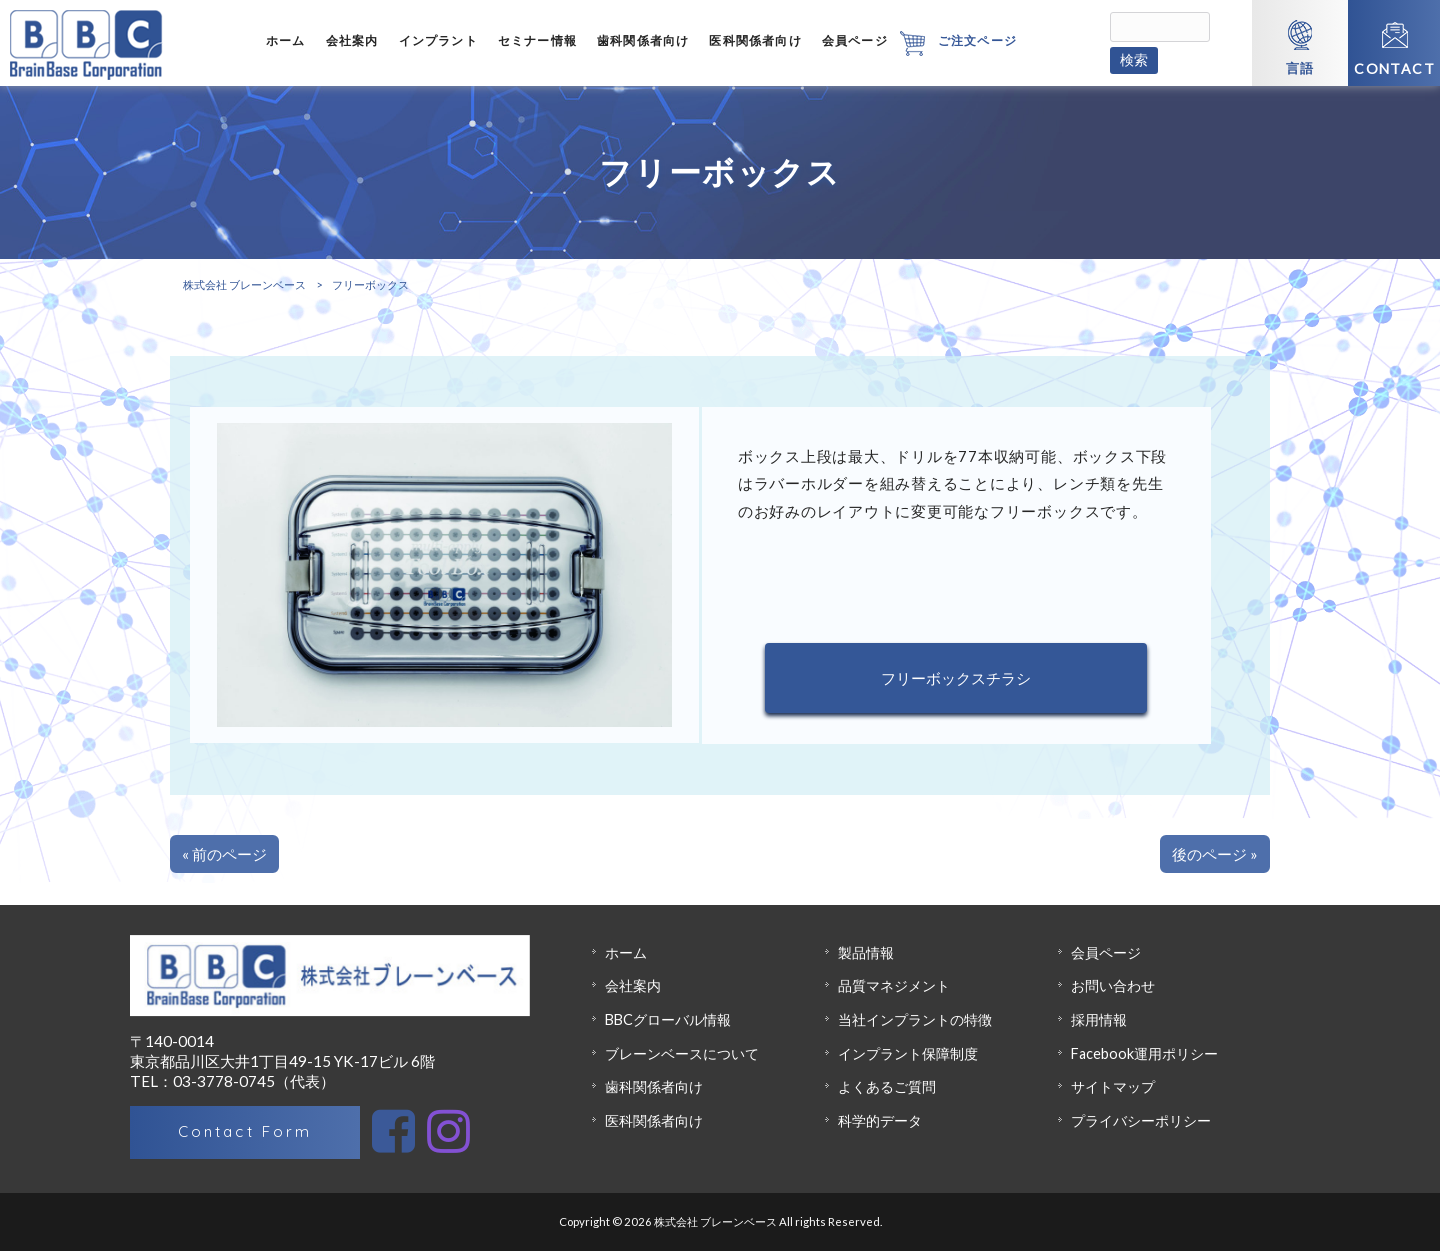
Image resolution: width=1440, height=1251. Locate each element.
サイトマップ (1113, 1086)
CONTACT (1394, 68)
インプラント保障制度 (908, 1053)
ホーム (626, 952)
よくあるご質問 (887, 1086)
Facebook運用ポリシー (1144, 1053)
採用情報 (1099, 1019)
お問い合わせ (1113, 985)
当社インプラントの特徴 (915, 1019)
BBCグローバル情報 (668, 1019)
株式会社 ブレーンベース (244, 284)
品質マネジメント (894, 985)
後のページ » (1215, 854)
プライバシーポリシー (1141, 1120)
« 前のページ (224, 854)
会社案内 (633, 985)
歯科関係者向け (654, 1086)
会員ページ (1106, 952)
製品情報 (866, 952)
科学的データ (880, 1120)
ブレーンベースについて (682, 1053)
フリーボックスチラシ (956, 678)
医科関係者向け (654, 1120)
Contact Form (244, 1131)
